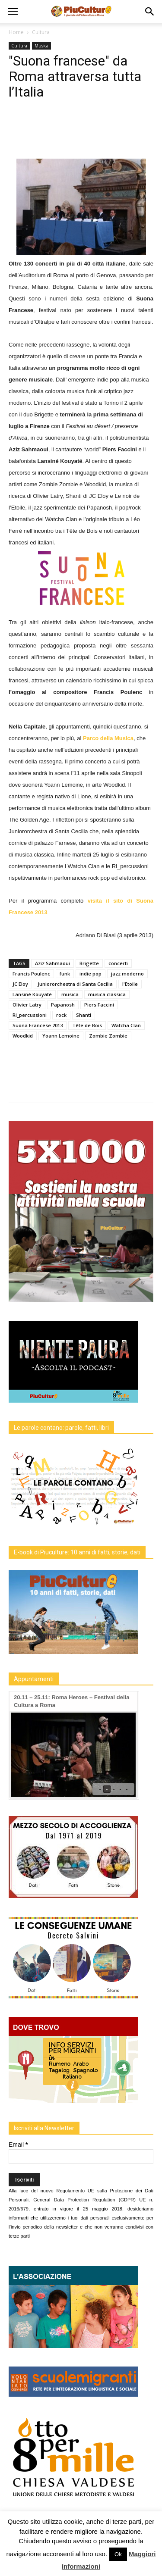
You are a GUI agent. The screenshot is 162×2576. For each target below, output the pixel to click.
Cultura (41, 32)
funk (65, 973)
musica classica (107, 994)
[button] (150, 11)
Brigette (89, 963)
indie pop (90, 973)
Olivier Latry (27, 1004)
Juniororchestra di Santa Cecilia (75, 984)
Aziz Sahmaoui (52, 963)
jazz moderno (127, 973)
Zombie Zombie (108, 1035)
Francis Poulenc (31, 973)
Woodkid (23, 1035)
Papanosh (63, 1004)
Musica (41, 46)
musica (70, 994)
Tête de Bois (87, 1025)
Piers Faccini (99, 1004)
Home (16, 32)
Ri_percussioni (30, 1015)
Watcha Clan (126, 1025)
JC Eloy (20, 984)
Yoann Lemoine (60, 1035)
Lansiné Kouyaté (32, 994)
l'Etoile (130, 984)
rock (61, 1015)
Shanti (83, 1015)
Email (18, 2144)
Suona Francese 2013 (38, 1025)
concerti (118, 963)
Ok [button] (118, 2554)
